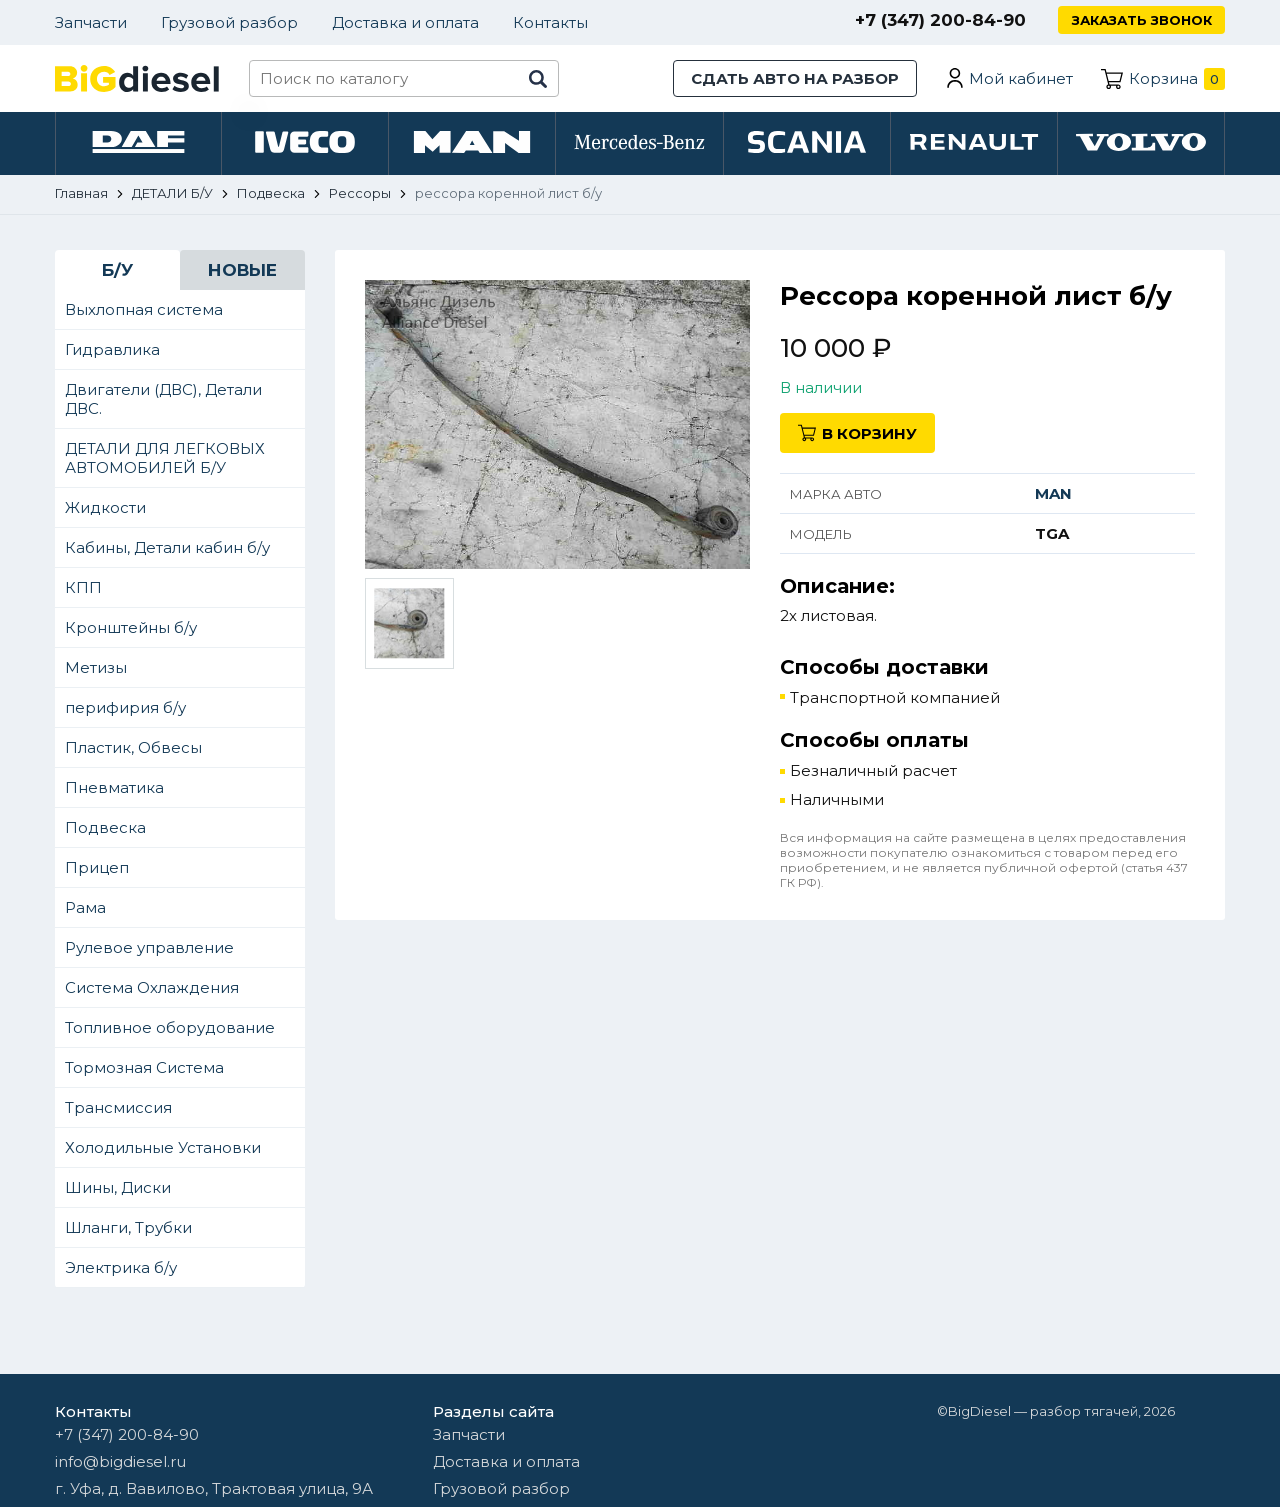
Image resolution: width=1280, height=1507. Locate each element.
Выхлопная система (144, 311)
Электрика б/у (121, 1269)
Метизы (96, 669)
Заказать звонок (1141, 20)
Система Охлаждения (152, 989)
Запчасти (91, 22)
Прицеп (97, 869)
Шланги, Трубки (128, 1229)
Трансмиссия (118, 1109)
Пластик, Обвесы (133, 749)
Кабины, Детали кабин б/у (167, 549)
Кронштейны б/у (131, 629)
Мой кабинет (1021, 78)
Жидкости (105, 509)
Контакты (550, 22)
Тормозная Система (144, 1069)
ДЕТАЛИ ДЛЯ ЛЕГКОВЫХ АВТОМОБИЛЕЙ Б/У (165, 460)
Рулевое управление (149, 949)
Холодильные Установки (163, 1149)
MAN (1053, 495)
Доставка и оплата (405, 22)
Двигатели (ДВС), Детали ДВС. (163, 401)
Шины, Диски (118, 1189)
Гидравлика (112, 351)
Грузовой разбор (229, 22)
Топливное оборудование (170, 1029)
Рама (85, 909)
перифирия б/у (125, 709)
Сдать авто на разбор (795, 78)
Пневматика (114, 789)
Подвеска (105, 829)
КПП (83, 589)
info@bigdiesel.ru (120, 1461)
